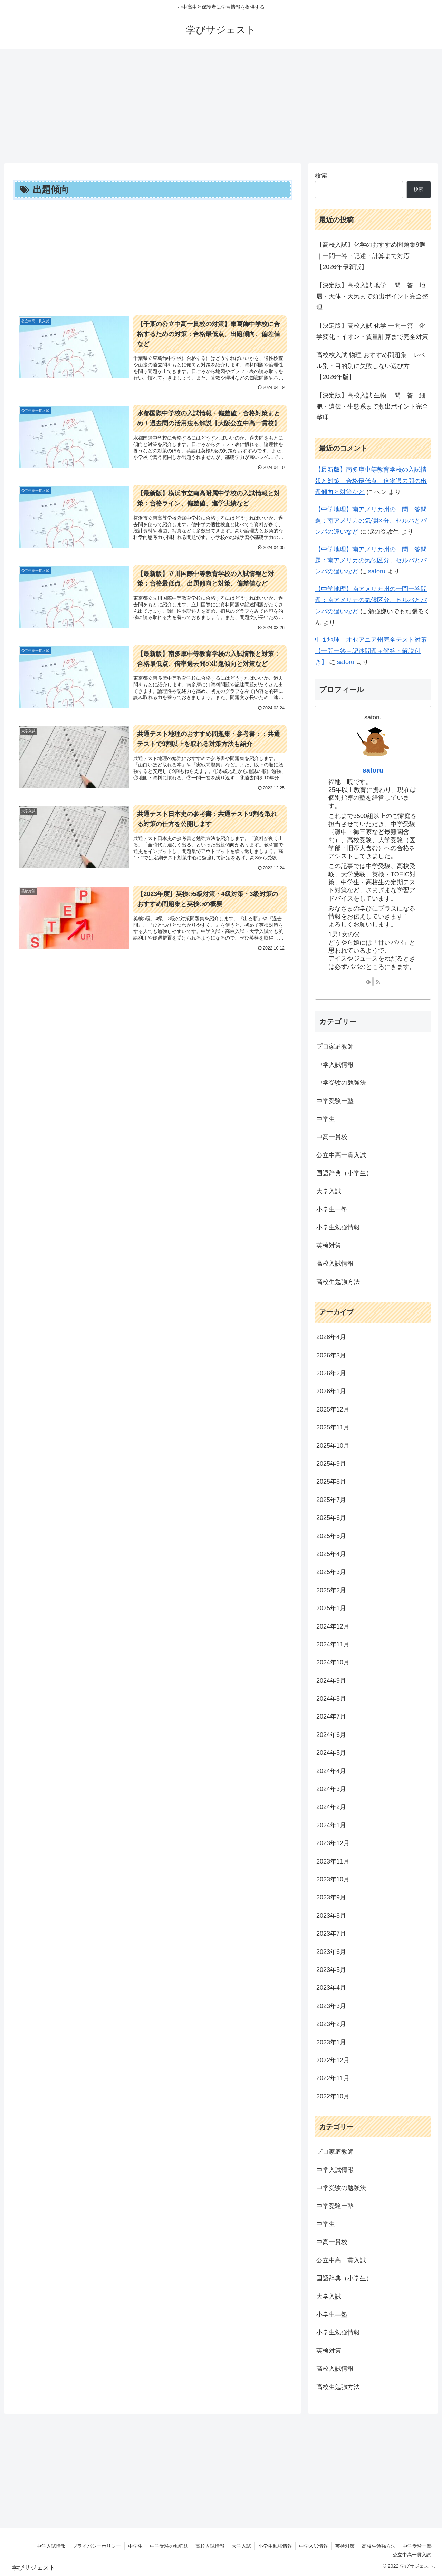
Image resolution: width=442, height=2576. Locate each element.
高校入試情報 (209, 2546)
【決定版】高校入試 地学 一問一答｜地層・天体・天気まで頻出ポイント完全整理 (372, 296)
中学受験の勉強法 (168, 2546)
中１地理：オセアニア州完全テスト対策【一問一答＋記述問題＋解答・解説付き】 (371, 651)
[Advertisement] (221, 103)
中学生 (134, 2546)
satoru (376, 571)
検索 (321, 175)
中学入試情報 (49, 2546)
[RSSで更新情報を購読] (377, 981)
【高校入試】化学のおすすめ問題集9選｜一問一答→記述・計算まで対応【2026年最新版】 (370, 256)
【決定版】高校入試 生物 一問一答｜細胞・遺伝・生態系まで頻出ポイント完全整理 (372, 406)
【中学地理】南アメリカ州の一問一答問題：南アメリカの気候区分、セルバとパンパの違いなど (371, 520)
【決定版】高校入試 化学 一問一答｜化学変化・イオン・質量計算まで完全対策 (372, 331)
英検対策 (344, 2546)
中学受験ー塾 (417, 2546)
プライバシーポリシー (95, 2546)
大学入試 (240, 2546)
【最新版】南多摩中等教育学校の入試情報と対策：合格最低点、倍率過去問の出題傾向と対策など (371, 480)
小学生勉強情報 (274, 2546)
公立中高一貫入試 (412, 2554)
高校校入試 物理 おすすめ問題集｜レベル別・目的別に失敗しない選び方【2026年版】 (370, 366)
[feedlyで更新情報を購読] (368, 981)
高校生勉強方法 (378, 2546)
